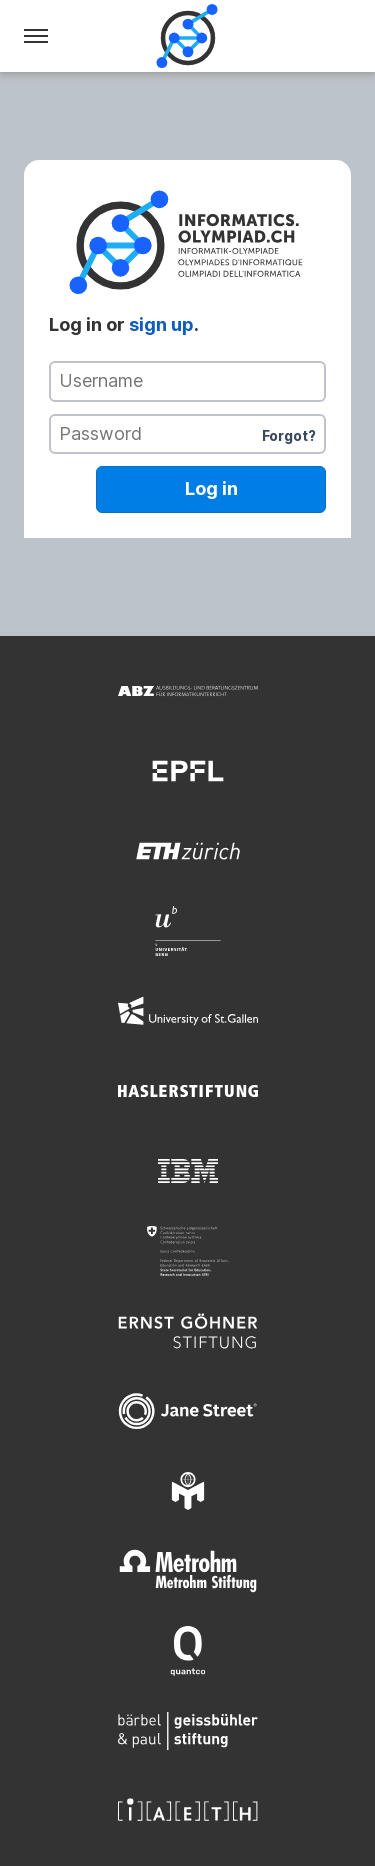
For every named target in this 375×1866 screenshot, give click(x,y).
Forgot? (289, 435)
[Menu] (36, 36)
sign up (161, 324)
